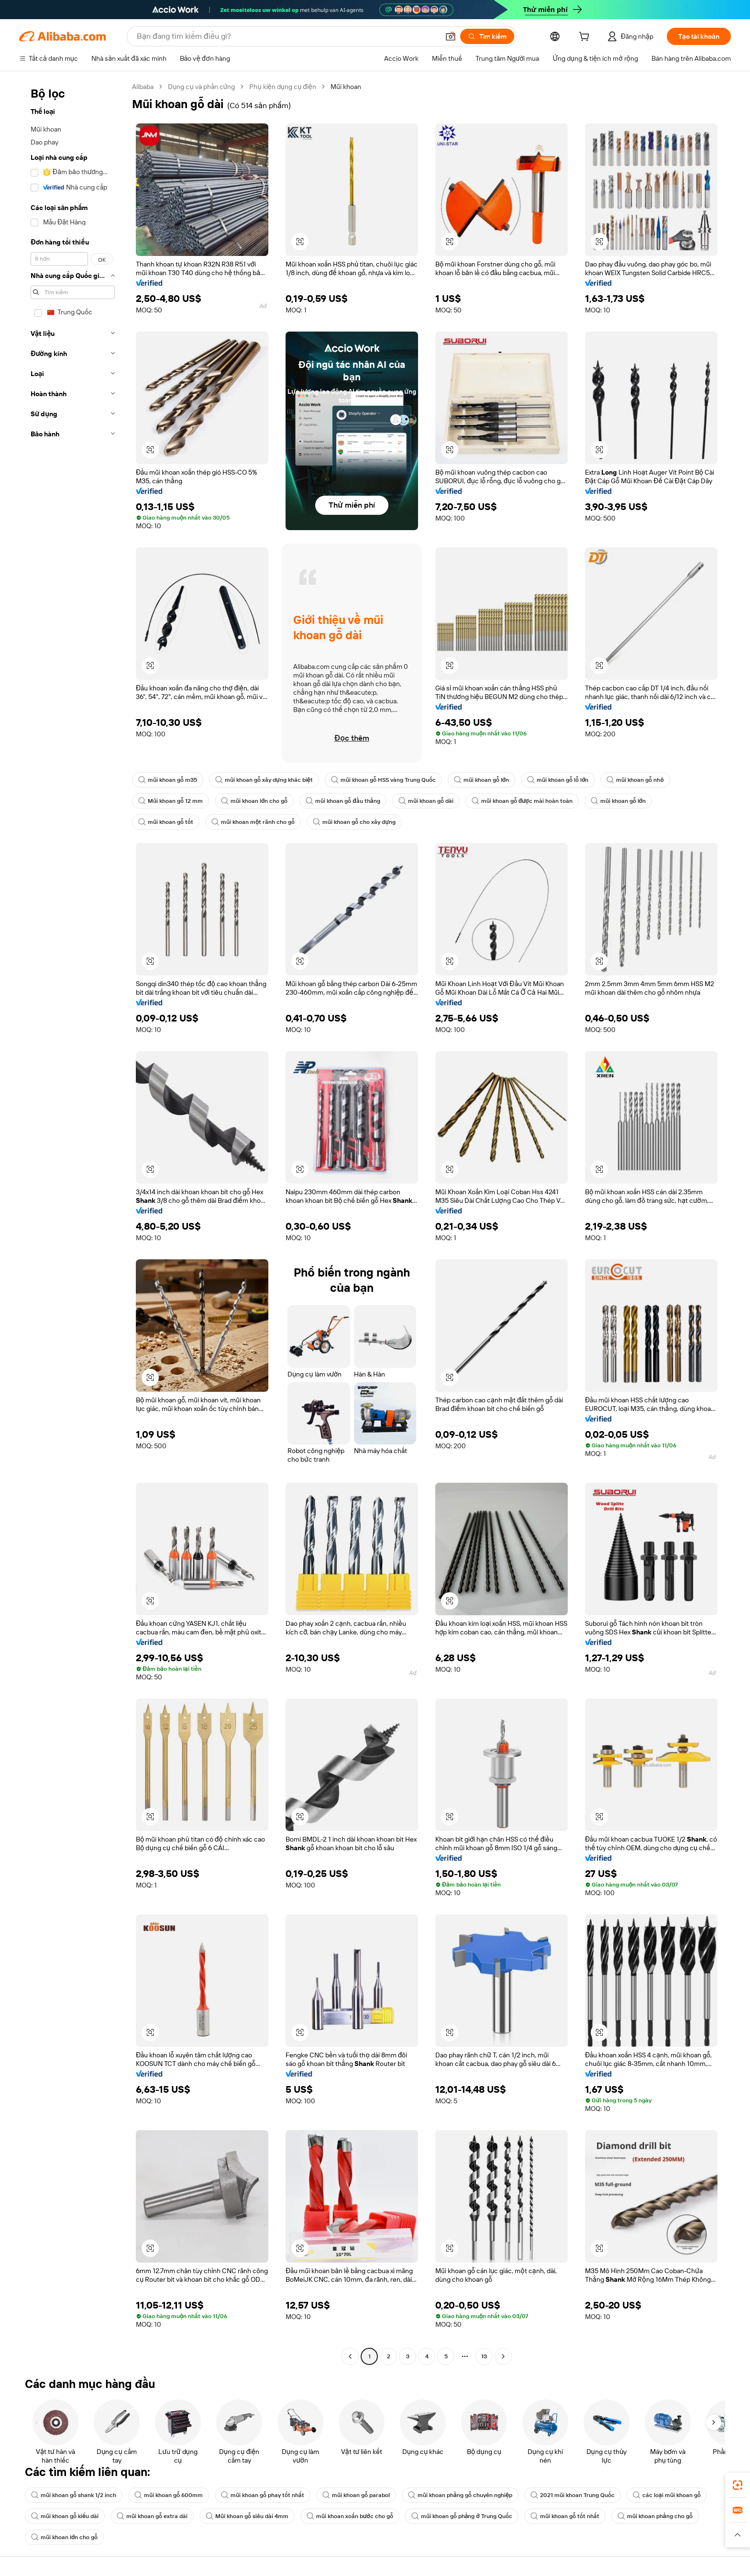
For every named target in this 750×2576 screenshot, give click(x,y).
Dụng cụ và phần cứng (201, 86)
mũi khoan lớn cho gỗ (254, 801)
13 (484, 2356)
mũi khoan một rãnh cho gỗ (253, 822)
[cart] (586, 38)
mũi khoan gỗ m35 (167, 780)
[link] (737, 2485)
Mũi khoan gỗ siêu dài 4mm (247, 2516)
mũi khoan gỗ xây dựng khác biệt (264, 780)
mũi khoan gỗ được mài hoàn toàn (522, 801)
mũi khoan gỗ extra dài (152, 2516)
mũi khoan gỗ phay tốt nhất (262, 2495)
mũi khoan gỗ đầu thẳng (343, 801)
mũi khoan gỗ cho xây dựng (354, 822)
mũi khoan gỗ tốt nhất (564, 2516)
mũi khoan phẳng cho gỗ (655, 2516)
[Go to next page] (503, 2356)
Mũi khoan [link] (346, 86)
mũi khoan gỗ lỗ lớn (557, 780)
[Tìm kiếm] (487, 36)
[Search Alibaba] (287, 36)
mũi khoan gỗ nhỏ (635, 780)
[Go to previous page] (350, 2356)
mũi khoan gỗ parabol (356, 2495)
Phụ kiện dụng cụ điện (282, 86)
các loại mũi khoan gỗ (667, 2495)
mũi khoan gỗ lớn (481, 780)
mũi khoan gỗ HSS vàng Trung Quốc (383, 780)
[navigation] (73, 1223)
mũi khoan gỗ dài (425, 801)
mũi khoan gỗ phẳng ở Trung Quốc (461, 2516)
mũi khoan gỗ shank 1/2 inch (73, 2495)
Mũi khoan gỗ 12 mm (170, 801)
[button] (450, 36)
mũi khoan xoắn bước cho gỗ (350, 2516)
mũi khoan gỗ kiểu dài (65, 2516)
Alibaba (143, 86)
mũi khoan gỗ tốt (165, 822)
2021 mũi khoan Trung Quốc (572, 2495)
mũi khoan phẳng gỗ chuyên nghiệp (460, 2495)
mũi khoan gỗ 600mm (168, 2495)
